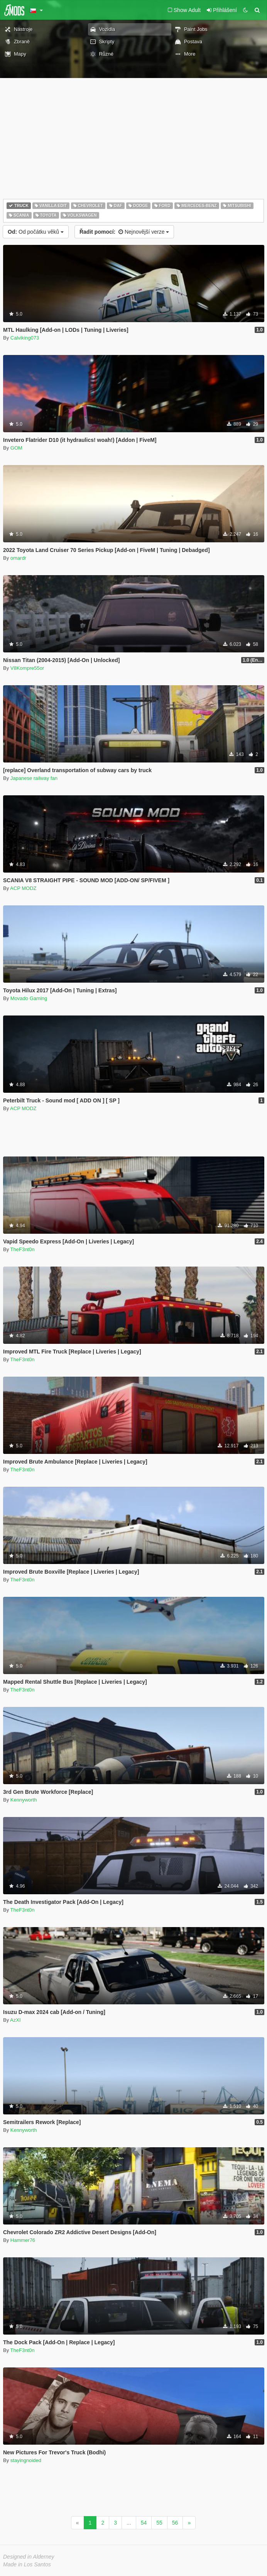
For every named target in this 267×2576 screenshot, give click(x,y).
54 (144, 2523)
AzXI (15, 2020)
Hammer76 (22, 2240)
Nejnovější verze (124, 232)
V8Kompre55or (27, 668)
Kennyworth (23, 1800)
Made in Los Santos (27, 2564)
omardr (18, 558)
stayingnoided (25, 2460)
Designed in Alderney (28, 2557)
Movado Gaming (28, 998)
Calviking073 (24, 338)
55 (159, 2523)
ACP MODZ (23, 888)
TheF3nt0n (22, 1249)
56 (175, 2523)
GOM (16, 448)
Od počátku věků (36, 232)
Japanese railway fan (33, 778)
